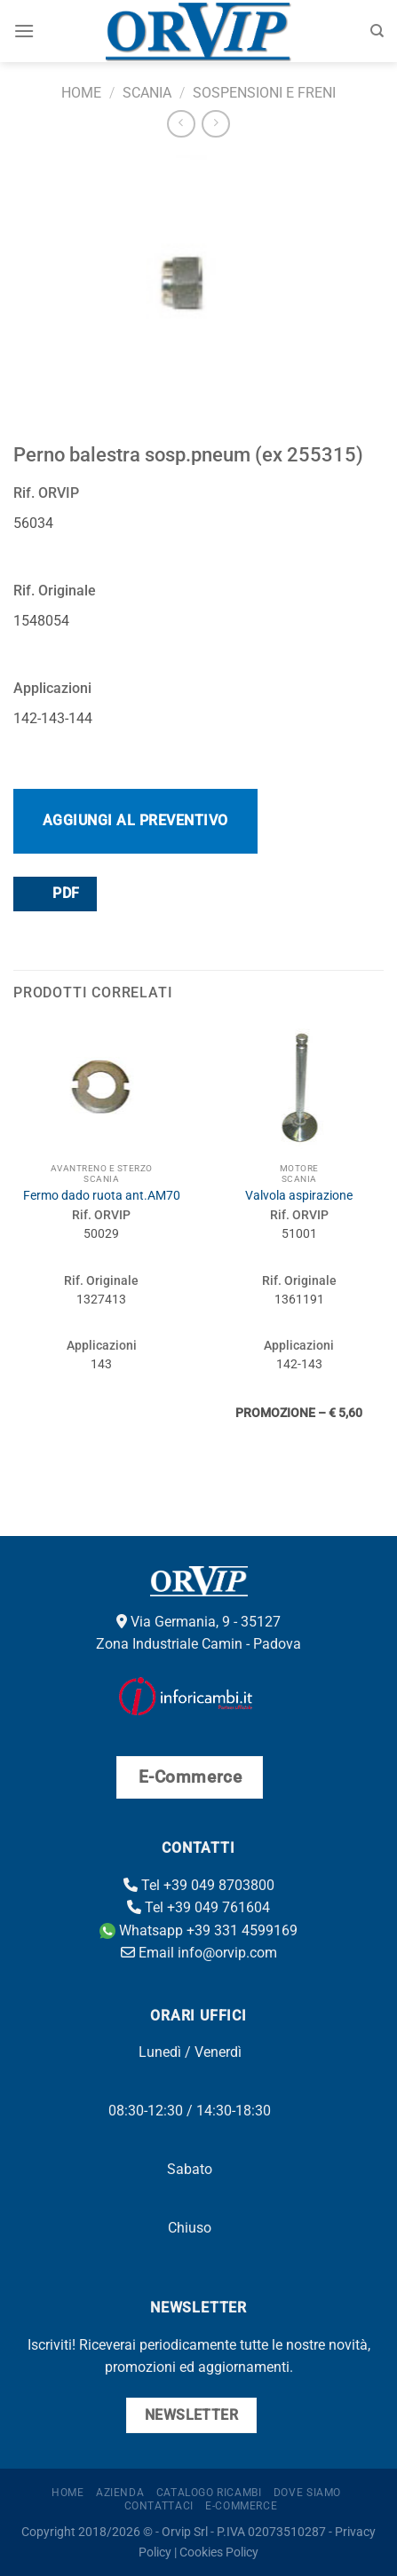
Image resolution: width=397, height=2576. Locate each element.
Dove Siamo (307, 2492)
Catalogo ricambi (209, 2492)
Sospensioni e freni (264, 92)
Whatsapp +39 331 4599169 (198, 1930)
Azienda (120, 2492)
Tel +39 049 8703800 (198, 1885)
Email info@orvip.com (199, 1952)
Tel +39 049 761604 (198, 1907)
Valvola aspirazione (299, 1195)
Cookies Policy (218, 2552)
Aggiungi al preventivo (135, 820)
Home (81, 92)
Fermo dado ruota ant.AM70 (101, 1195)
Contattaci (159, 2506)
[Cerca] (377, 31)
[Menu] (24, 30)
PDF (54, 893)
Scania (147, 92)
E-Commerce (241, 2506)
